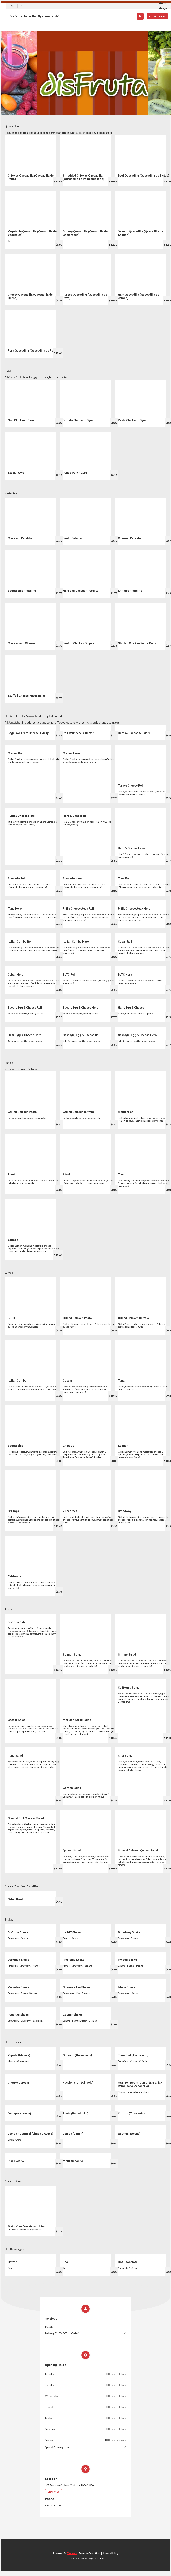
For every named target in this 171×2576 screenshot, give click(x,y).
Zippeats (72, 2553)
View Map (53, 2491)
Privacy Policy (110, 2553)
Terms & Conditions (90, 2553)
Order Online (157, 16)
